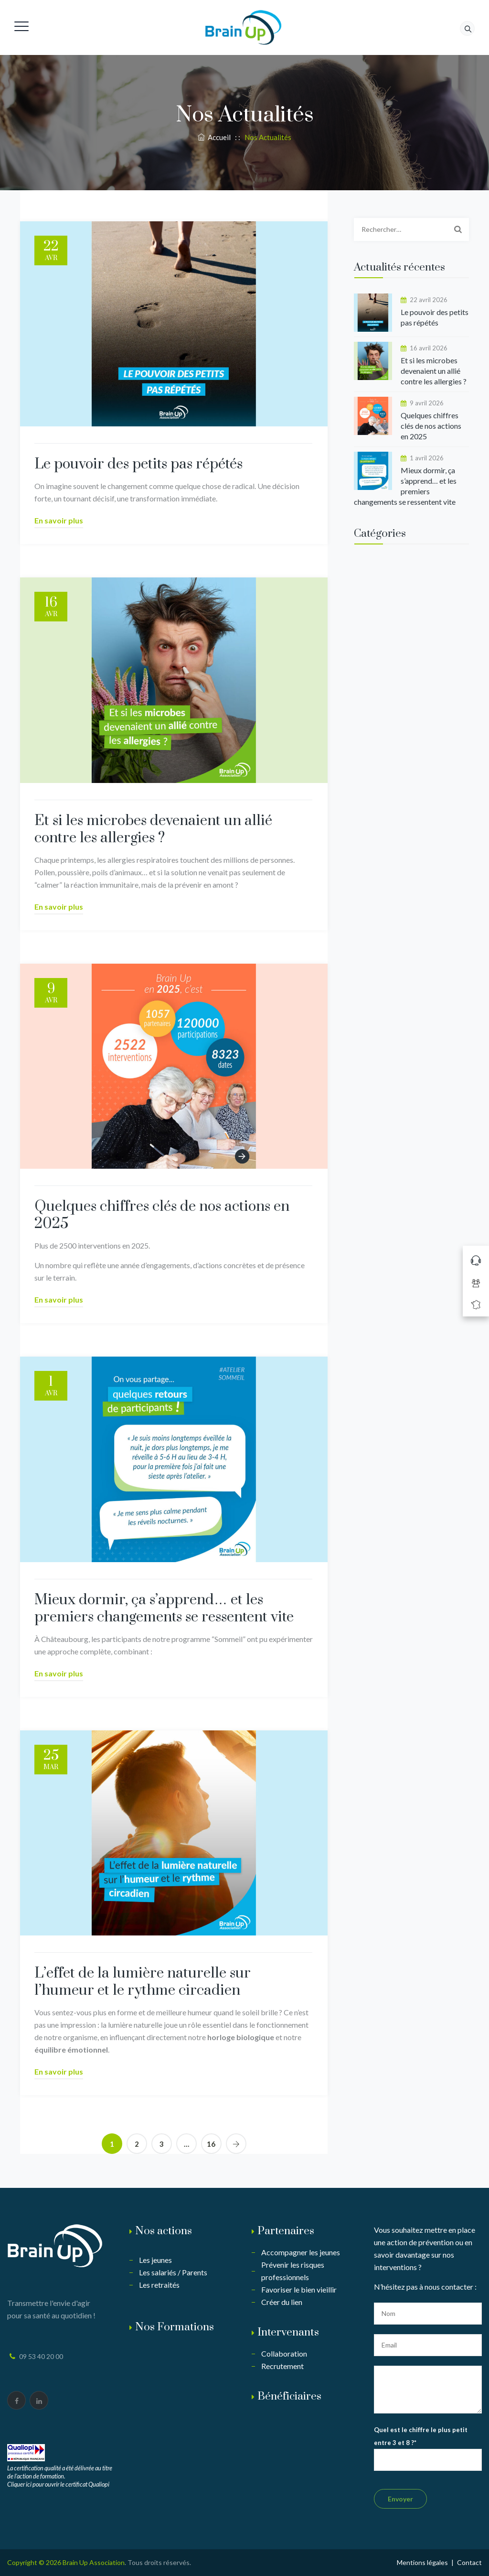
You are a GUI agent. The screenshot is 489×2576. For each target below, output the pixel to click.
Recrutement (282, 2365)
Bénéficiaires (289, 2396)
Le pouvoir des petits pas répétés (138, 464)
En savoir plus (58, 520)
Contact (469, 2562)
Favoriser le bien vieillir (299, 2289)
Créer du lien (281, 2301)
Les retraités (159, 2284)
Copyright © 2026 (35, 2562)
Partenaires (285, 2231)
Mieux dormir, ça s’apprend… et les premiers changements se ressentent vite (164, 1608)
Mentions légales (422, 2562)
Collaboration (284, 2353)
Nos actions (163, 2231)
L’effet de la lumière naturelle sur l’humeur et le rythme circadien (142, 1982)
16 (211, 2144)
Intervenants (288, 2332)
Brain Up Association (94, 2562)
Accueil (214, 137)
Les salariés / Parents (173, 2272)
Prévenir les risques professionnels (292, 2271)
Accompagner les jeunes (300, 2252)
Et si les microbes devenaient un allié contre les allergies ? (153, 829)
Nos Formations (174, 2327)
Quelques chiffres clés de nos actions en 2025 (161, 1215)
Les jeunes (155, 2259)
